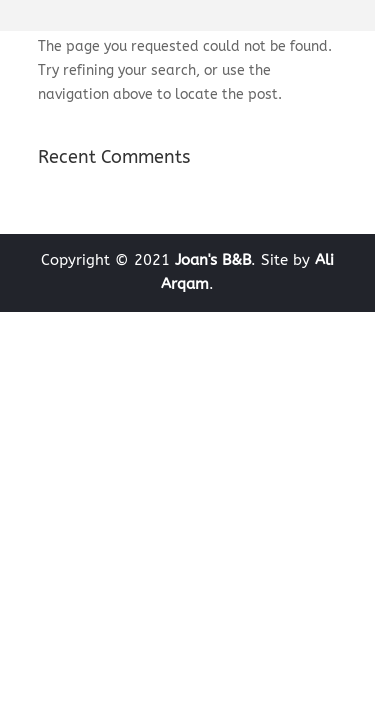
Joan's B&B (213, 260)
